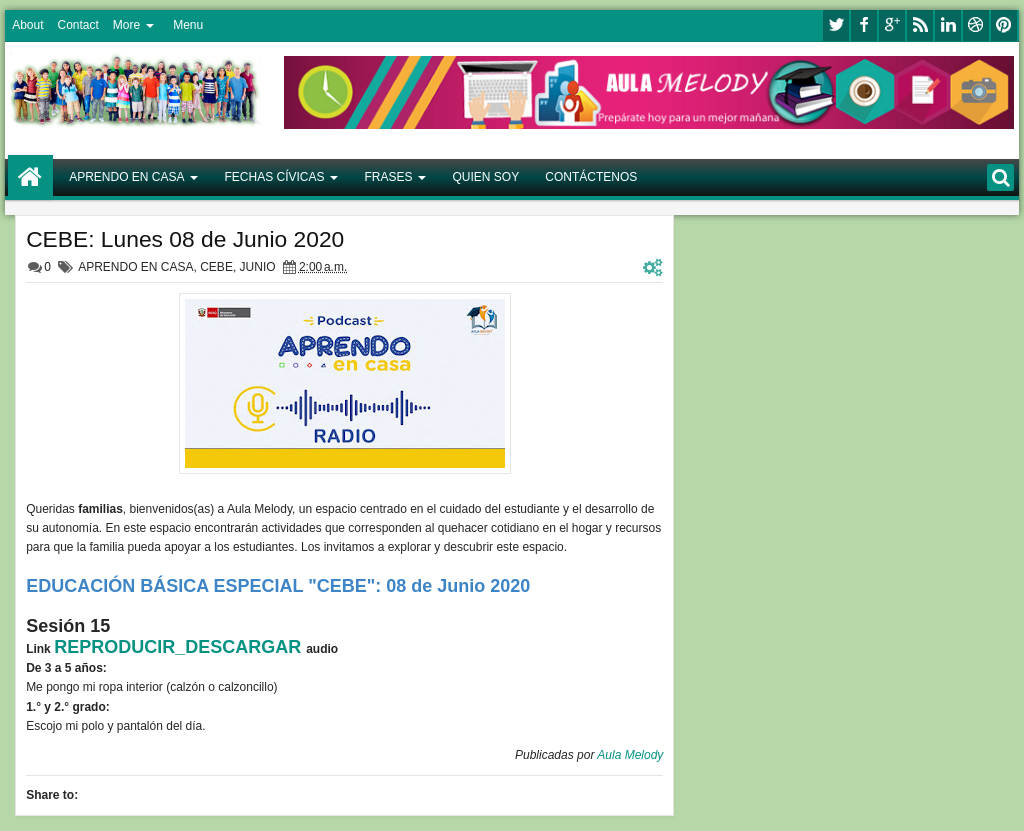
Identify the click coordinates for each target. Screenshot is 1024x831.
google (892, 25)
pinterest (1004, 25)
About (27, 25)
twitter (836, 25)
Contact (77, 25)
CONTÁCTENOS (591, 177)
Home (30, 177)
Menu (188, 25)
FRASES (389, 177)
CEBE (216, 267)
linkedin (948, 25)
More (126, 25)
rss (920, 25)
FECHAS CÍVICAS (274, 177)
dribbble (976, 25)
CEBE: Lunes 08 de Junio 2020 (185, 239)
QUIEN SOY (486, 177)
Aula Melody (630, 755)
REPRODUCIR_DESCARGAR (180, 647)
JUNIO (258, 267)
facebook (864, 25)
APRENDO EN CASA (126, 177)
